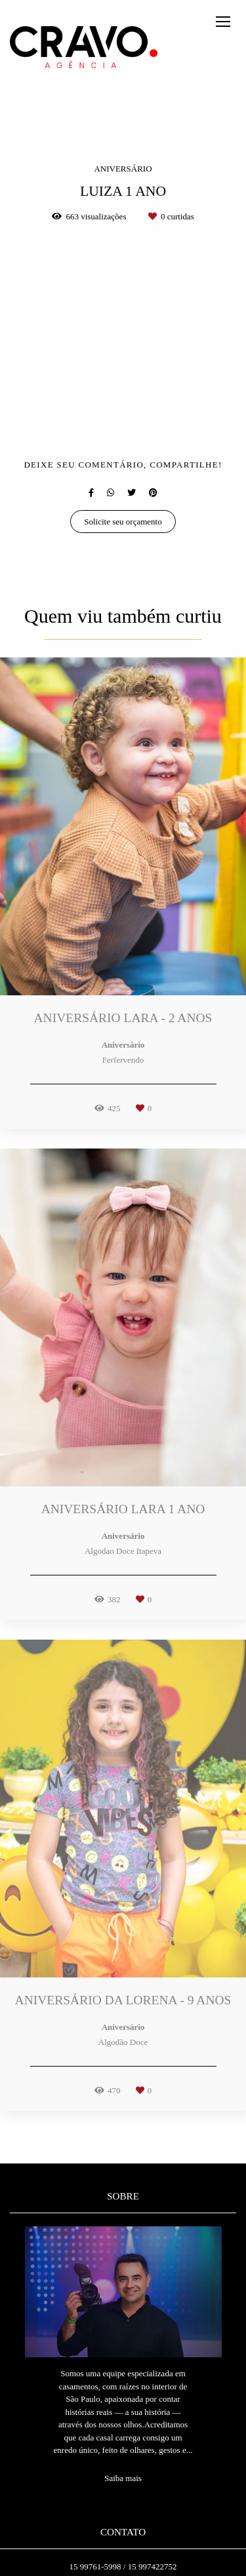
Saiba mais (123, 2478)
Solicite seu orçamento (122, 521)
